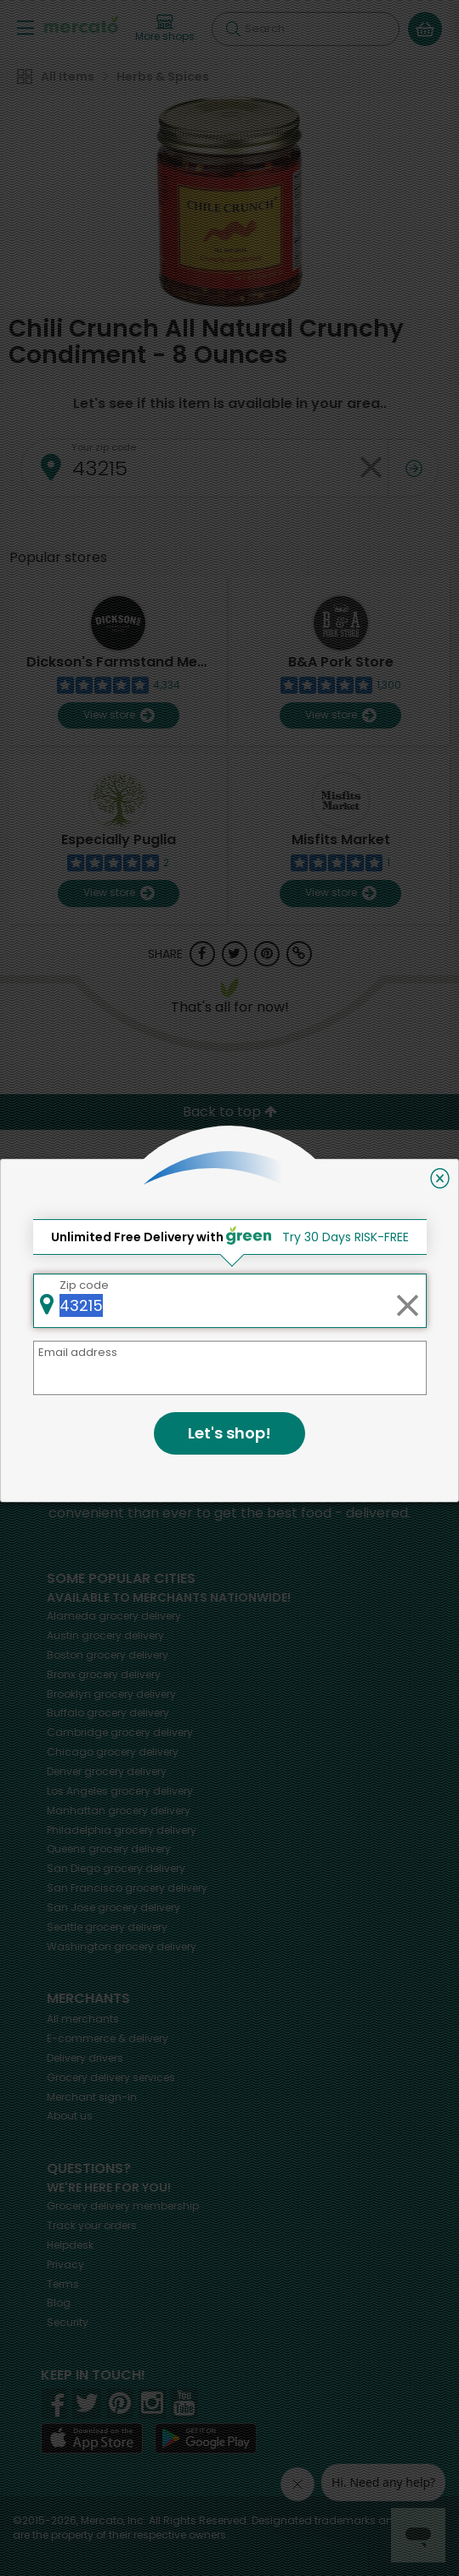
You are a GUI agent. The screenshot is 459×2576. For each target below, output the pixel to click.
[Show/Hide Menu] (25, 26)
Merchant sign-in (92, 2097)
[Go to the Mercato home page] (81, 24)
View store (118, 715)
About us (70, 2115)
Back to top (230, 1111)
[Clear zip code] (371, 468)
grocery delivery (114, 1616)
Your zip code (103, 447)
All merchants (83, 2018)
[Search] (306, 29)
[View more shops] (165, 28)
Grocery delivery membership (123, 2206)
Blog (59, 2302)
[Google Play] (206, 2438)
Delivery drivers (85, 2058)
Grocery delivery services (111, 2077)
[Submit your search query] (233, 29)
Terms (63, 2284)
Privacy (65, 2264)
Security (67, 2322)
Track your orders (92, 2225)
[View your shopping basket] (425, 29)
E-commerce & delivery (107, 2038)
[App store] (92, 2438)
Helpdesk (70, 2245)
